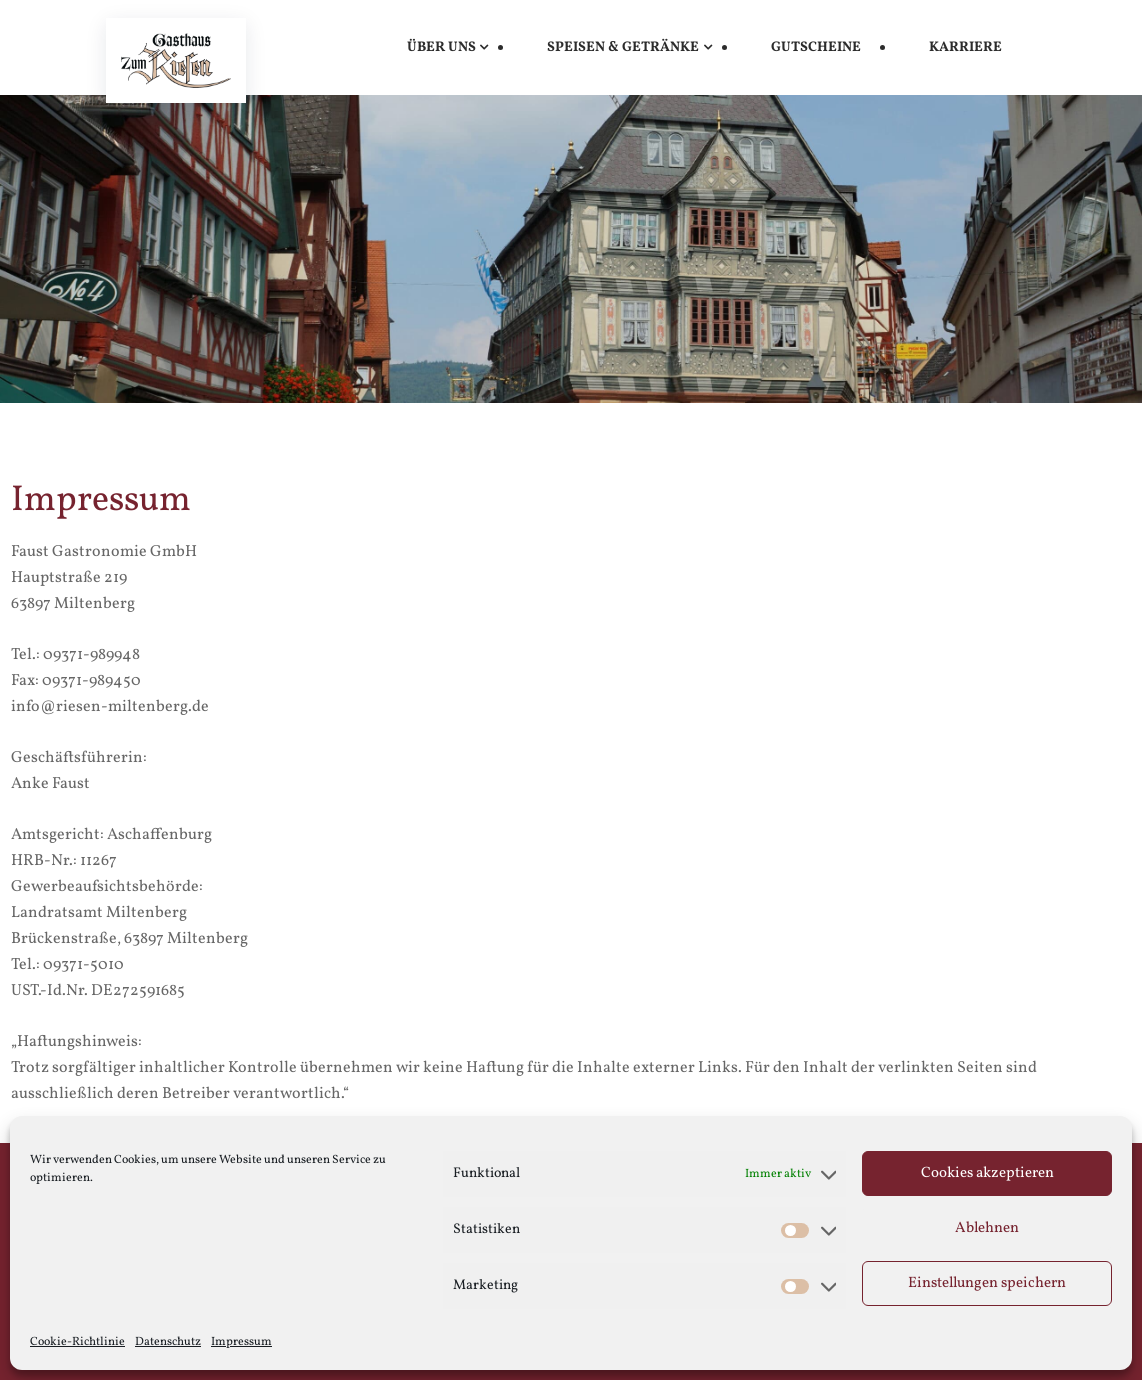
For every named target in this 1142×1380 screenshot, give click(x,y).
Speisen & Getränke (623, 47)
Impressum (241, 1342)
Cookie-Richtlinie (77, 1342)
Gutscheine (816, 47)
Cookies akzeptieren (987, 1173)
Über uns (441, 47)
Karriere (965, 47)
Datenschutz (168, 1342)
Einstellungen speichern (987, 1283)
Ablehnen (987, 1228)
